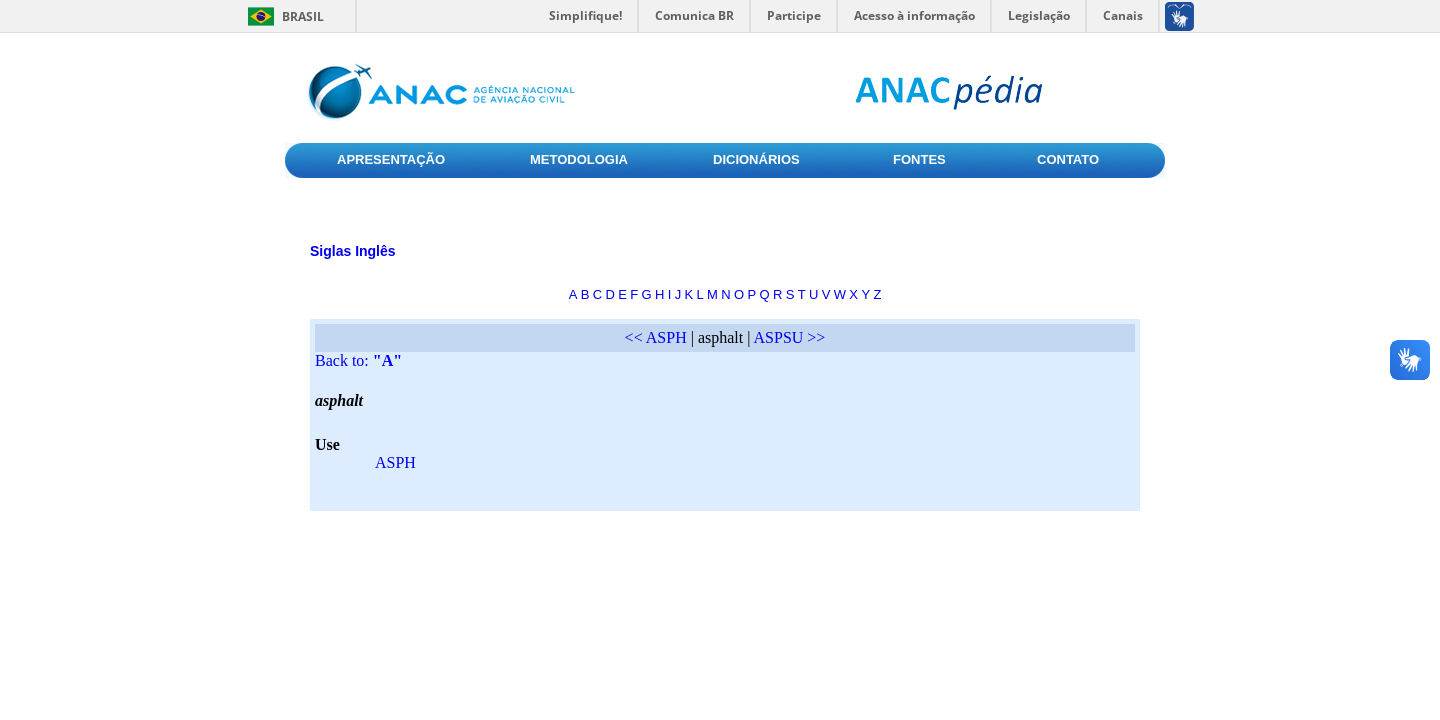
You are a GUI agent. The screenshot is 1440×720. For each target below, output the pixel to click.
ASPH (395, 462)
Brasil (303, 16)
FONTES (919, 159)
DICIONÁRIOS (756, 159)
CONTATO (1068, 159)
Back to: (358, 360)
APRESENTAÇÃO (391, 159)
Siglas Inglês (353, 251)
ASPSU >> (790, 337)
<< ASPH (656, 337)
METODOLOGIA (579, 159)
